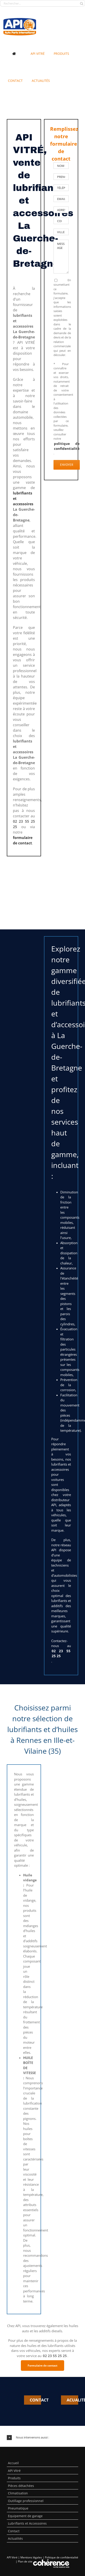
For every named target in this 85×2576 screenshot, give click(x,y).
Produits (14, 2478)
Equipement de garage (25, 2516)
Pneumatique (18, 2508)
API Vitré (14, 2470)
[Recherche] (81, 3)
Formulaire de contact (42, 2365)
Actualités (15, 2538)
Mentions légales (31, 2557)
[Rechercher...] (39, 3)
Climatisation (18, 2493)
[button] (42, 2438)
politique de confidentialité (67, 446)
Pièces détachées (21, 2486)
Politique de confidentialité (61, 2557)
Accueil (13, 2463)
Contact (13, 2531)
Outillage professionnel (26, 2501)
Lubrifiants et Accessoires (27, 2523)
